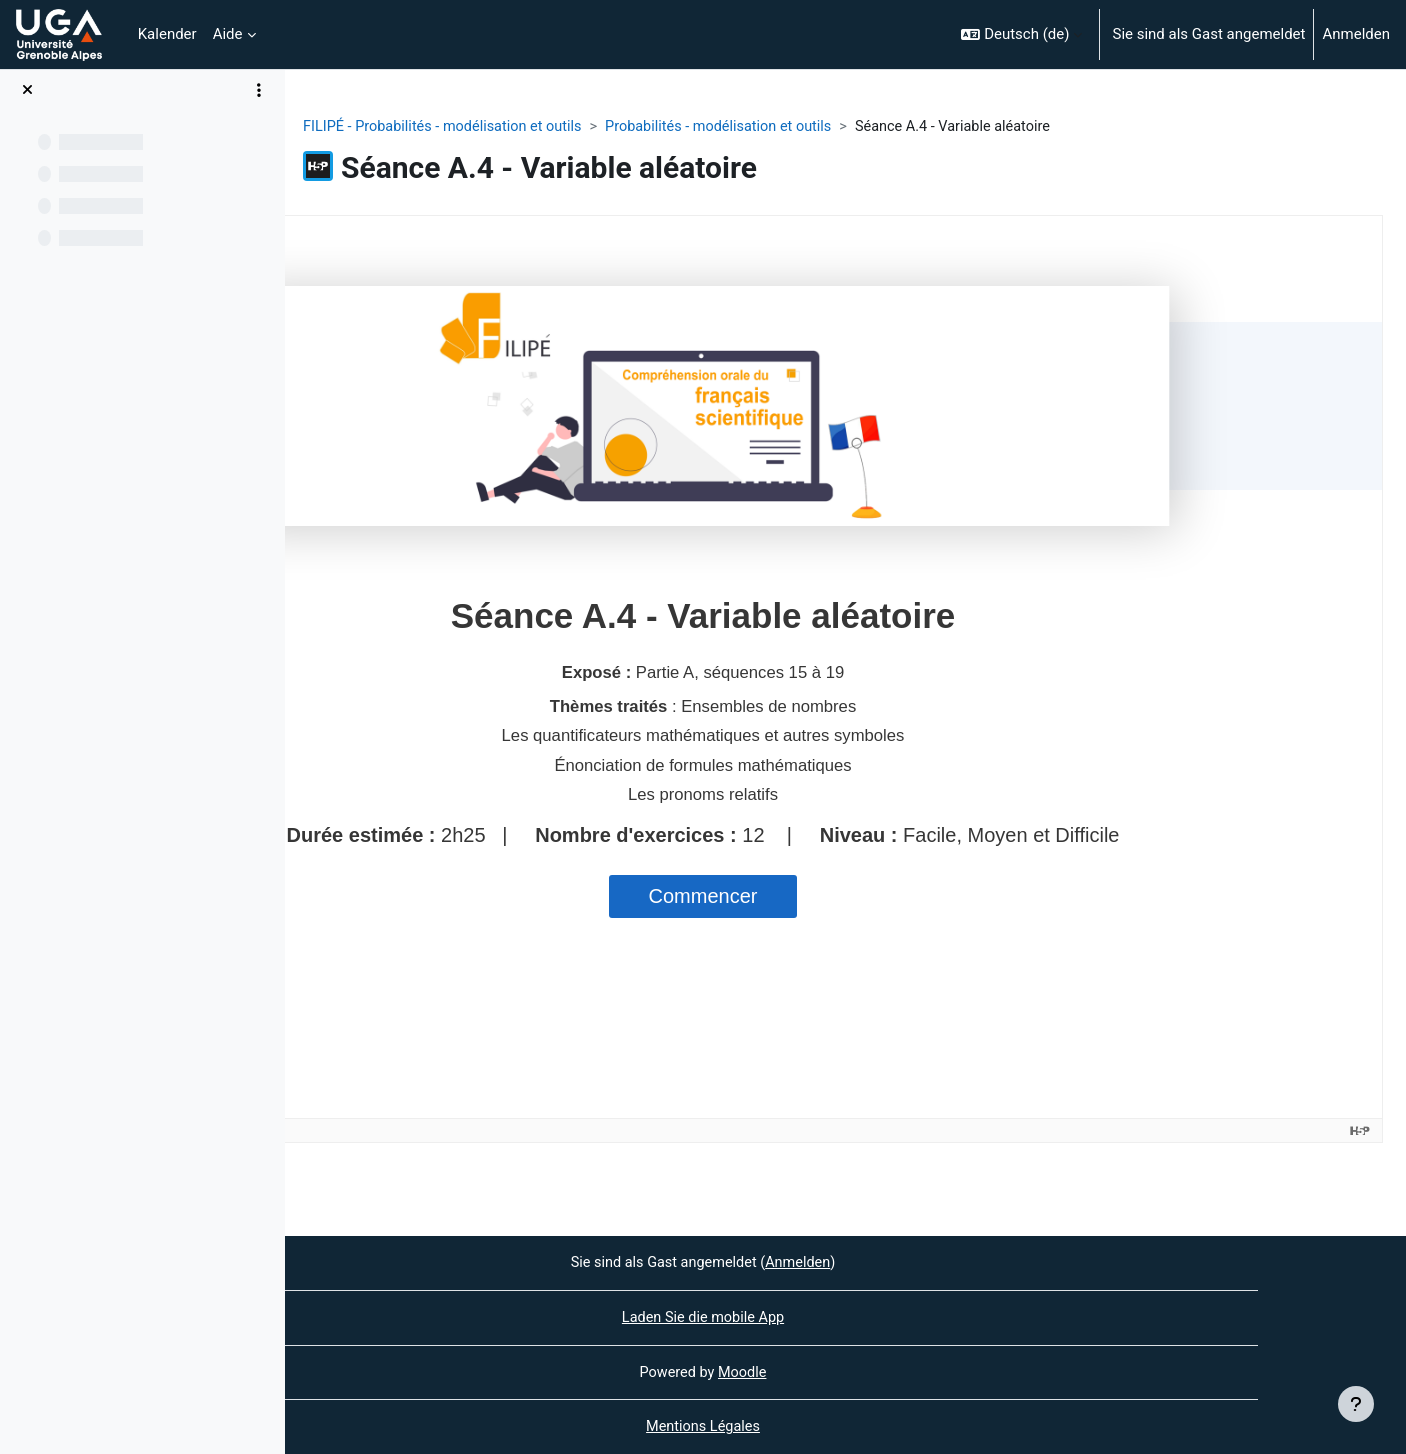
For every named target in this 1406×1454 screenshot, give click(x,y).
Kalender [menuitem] (167, 34)
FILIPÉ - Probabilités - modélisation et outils (590, 127)
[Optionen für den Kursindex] (259, 90)
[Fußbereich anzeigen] (1356, 1404)
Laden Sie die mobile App (845, 1316)
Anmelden (1356, 34)
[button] (1021, 34)
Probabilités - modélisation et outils (875, 127)
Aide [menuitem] (228, 34)
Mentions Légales (845, 1427)
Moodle (886, 1371)
